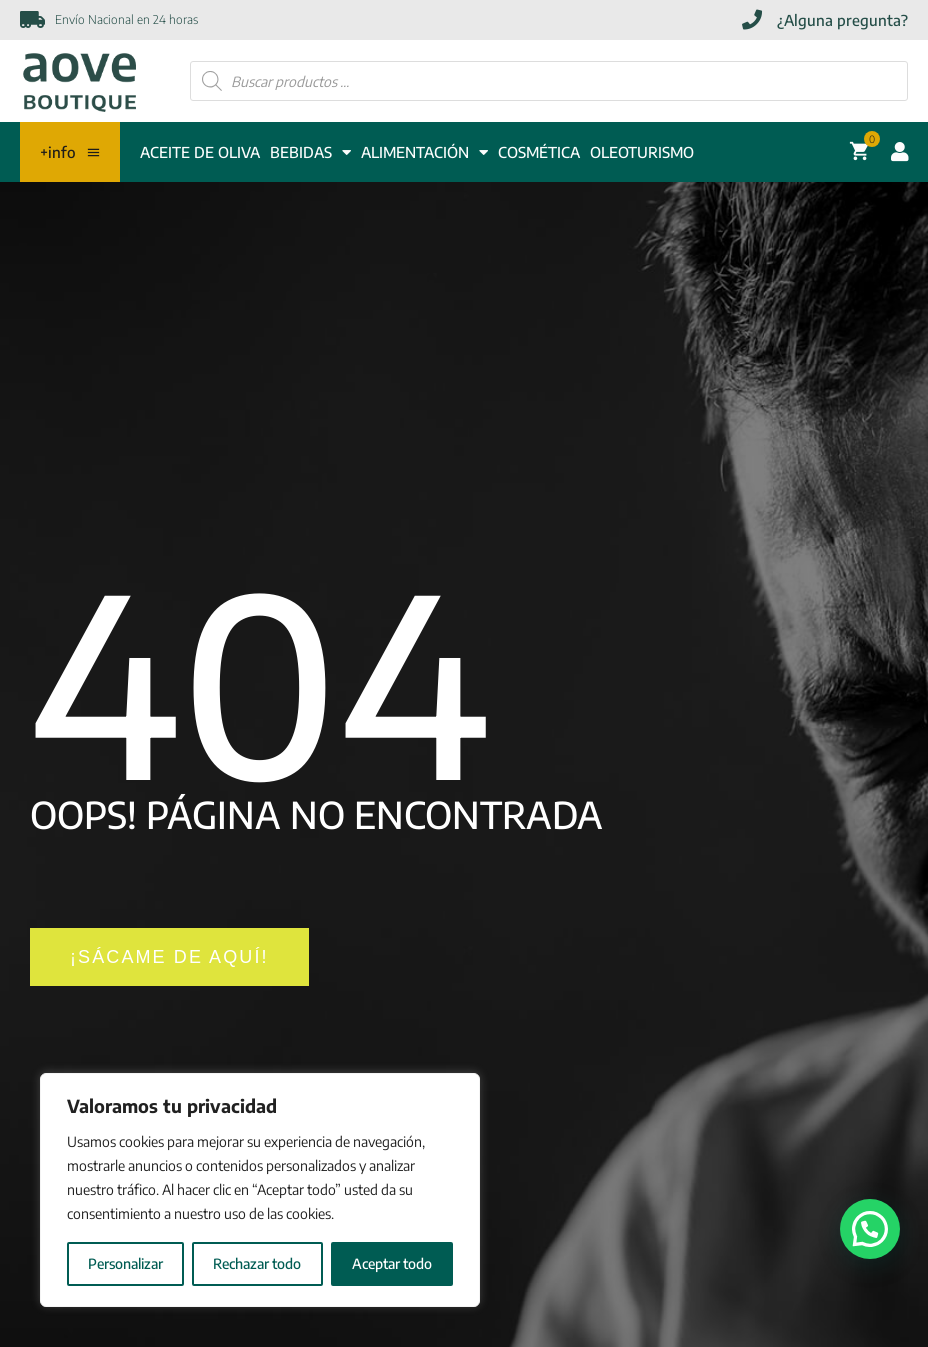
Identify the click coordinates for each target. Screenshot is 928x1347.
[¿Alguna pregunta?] (825, 20)
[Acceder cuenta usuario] (895, 152)
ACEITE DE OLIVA (200, 152)
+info (70, 152)
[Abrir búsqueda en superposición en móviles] (549, 81)
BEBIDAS (310, 152)
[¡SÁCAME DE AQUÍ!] (169, 958)
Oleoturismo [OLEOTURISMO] (642, 152)
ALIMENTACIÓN (424, 152)
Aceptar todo (392, 1263)
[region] (260, 1190)
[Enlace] (80, 81)
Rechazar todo (257, 1263)
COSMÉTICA (539, 152)
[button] (870, 1229)
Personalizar (125, 1263)
